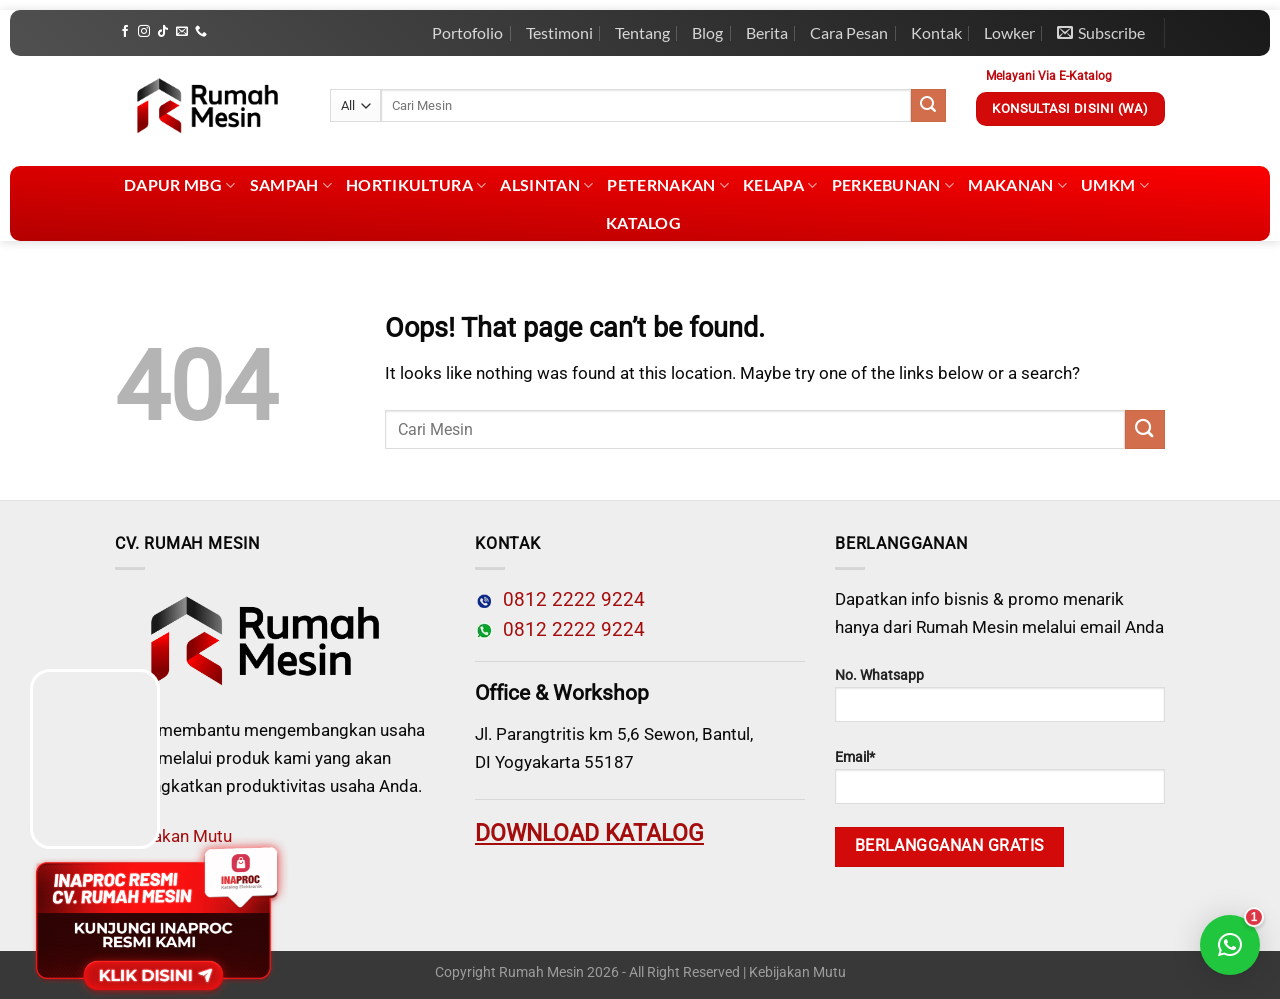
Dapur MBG (179, 185)
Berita (767, 32)
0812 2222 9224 (569, 600)
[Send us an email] (182, 32)
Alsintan (546, 185)
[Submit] (928, 106)
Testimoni (559, 32)
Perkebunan (893, 185)
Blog (707, 32)
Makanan (1017, 185)
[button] (1230, 945)
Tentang (642, 32)
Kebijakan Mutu (797, 972)
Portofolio (467, 32)
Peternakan (668, 185)
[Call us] (201, 32)
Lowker (1009, 32)
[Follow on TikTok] (163, 32)
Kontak (936, 32)
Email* (1000, 776)
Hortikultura (416, 185)
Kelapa (780, 185)
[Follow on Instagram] (144, 32)
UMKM (1115, 185)
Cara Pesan (849, 32)
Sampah (291, 185)
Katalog (643, 222)
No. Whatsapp (1000, 694)
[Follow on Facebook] (125, 32)
